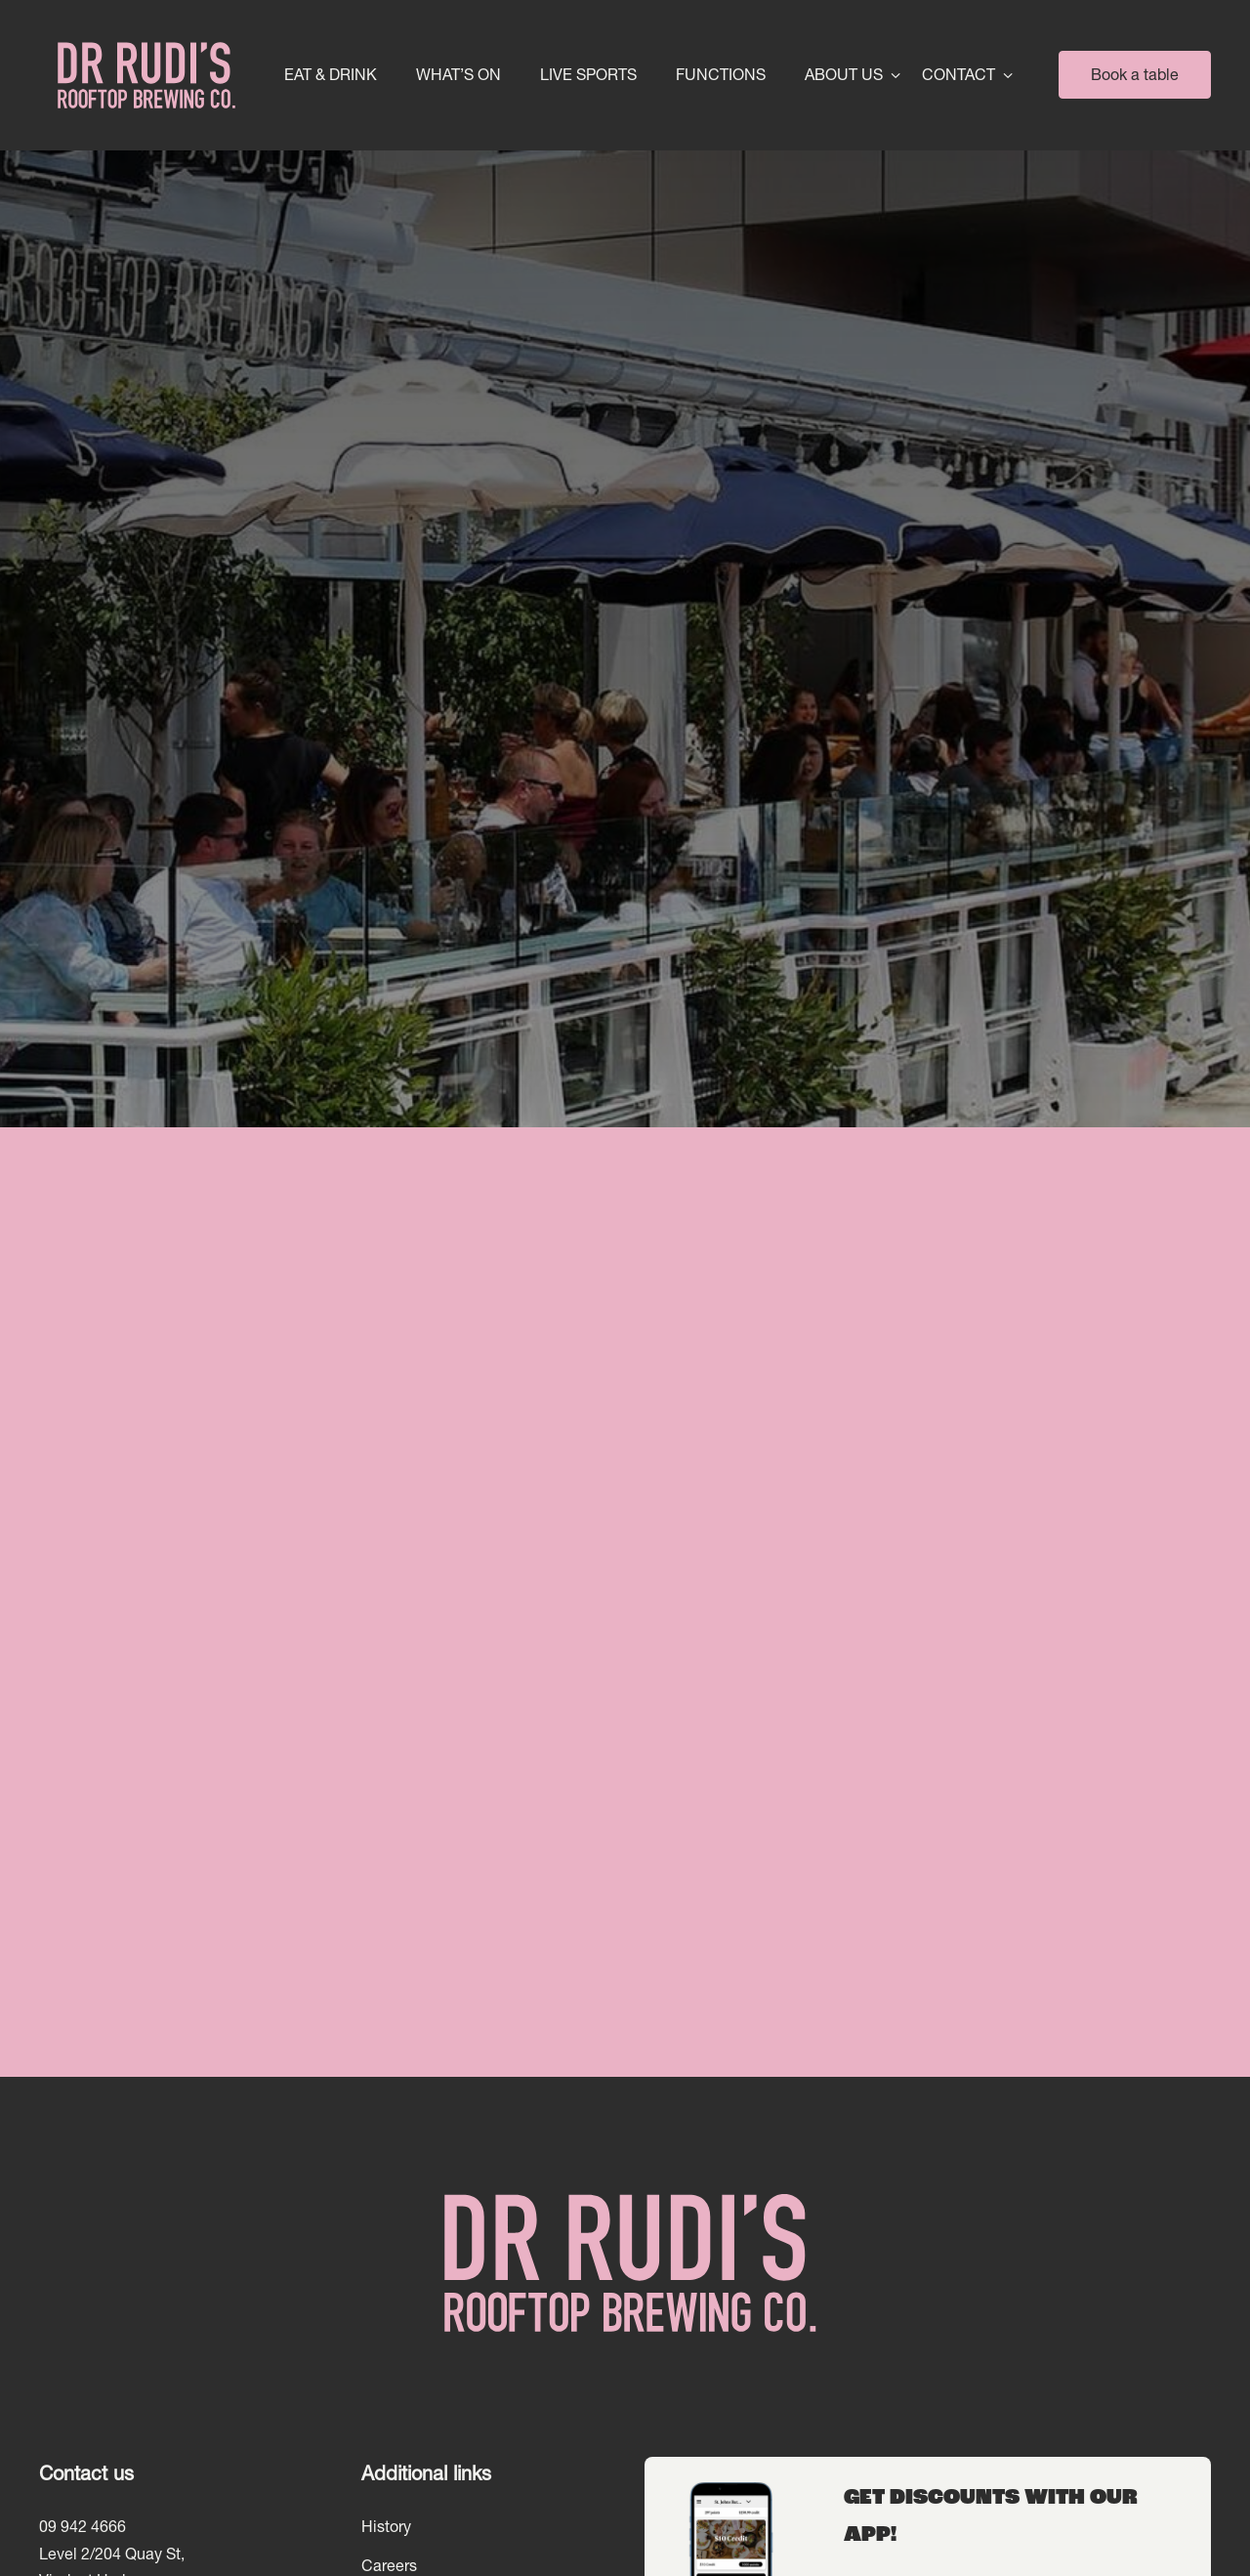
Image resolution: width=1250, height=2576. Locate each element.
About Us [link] (844, 74)
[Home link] (144, 75)
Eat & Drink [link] (330, 74)
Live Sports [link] (588, 74)
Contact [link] (958, 74)
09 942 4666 (82, 2526)
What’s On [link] (458, 74)
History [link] (386, 2526)
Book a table (1135, 74)
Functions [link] (721, 74)
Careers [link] (389, 2565)
